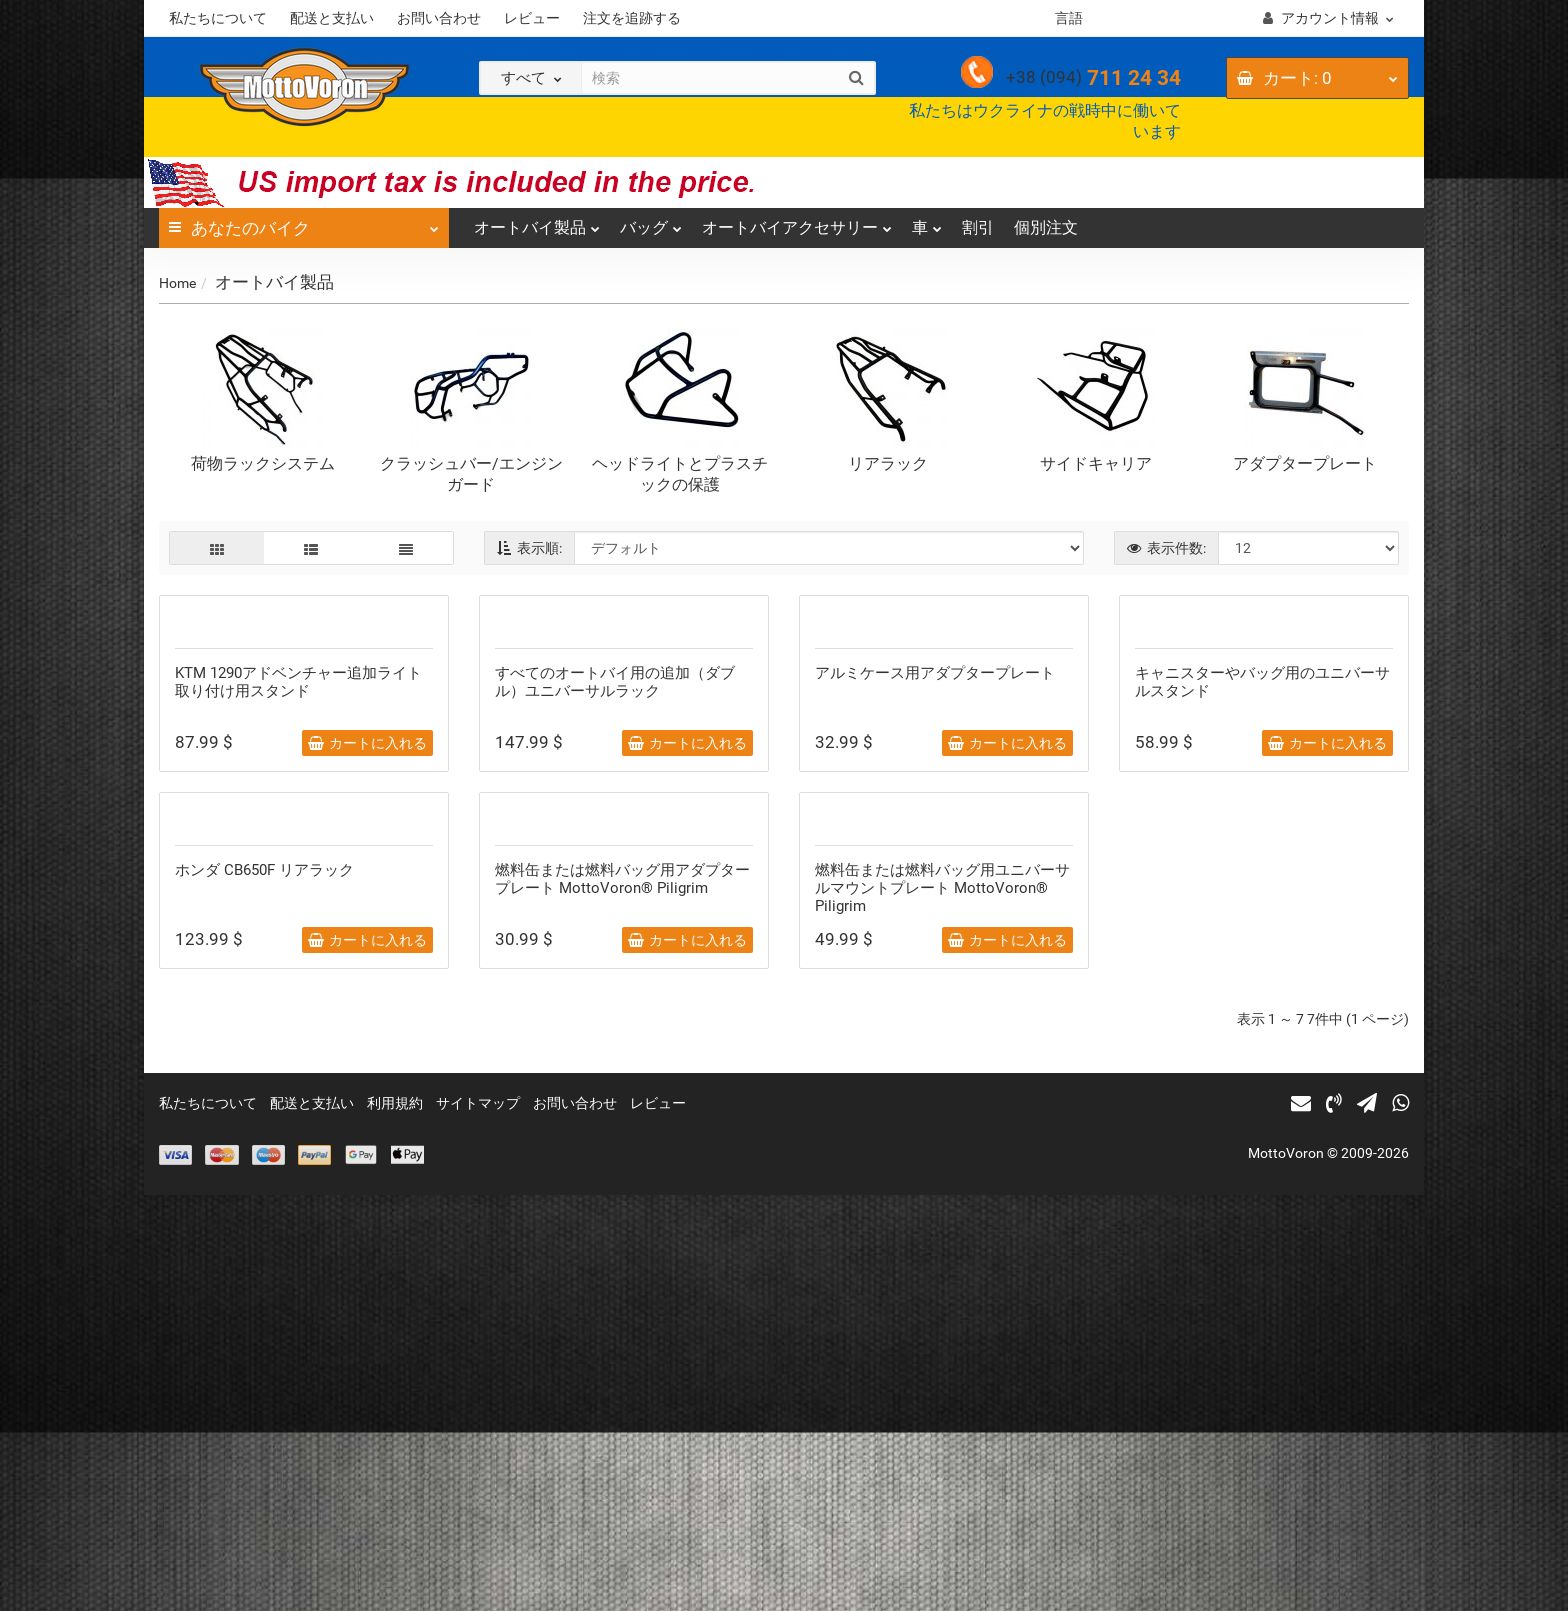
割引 (978, 227)
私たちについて (218, 18)
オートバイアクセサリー (797, 222)
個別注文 (1046, 227)
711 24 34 (1093, 78)
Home (177, 283)
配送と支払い (332, 18)
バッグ (651, 222)
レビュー (532, 18)
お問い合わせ (439, 18)
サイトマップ (478, 1519)
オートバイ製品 (537, 222)
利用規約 (395, 1519)
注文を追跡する (632, 18)
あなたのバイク (304, 223)
